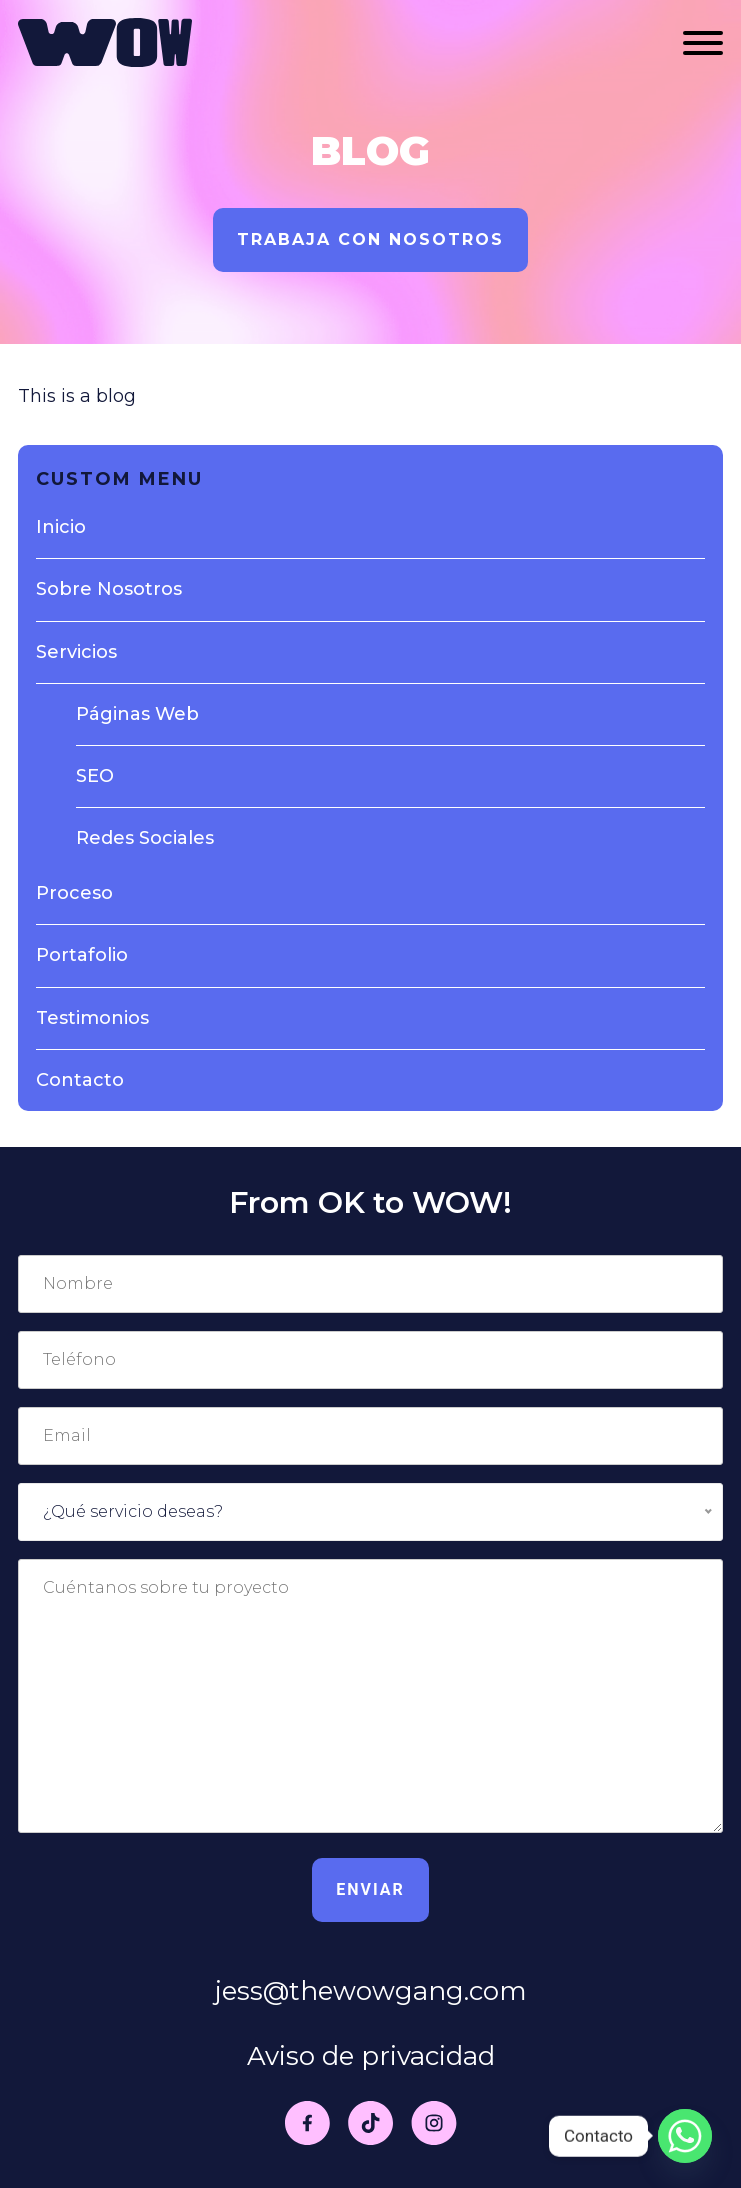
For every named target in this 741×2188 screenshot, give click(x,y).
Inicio (61, 527)
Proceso (74, 893)
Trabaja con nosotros (370, 239)
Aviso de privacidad (371, 2056)
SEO (95, 776)
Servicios (76, 652)
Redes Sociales (145, 838)
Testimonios (92, 1018)
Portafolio (82, 955)
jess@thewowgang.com (371, 1991)
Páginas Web (137, 714)
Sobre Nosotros (109, 589)
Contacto (80, 1080)
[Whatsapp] (685, 2136)
